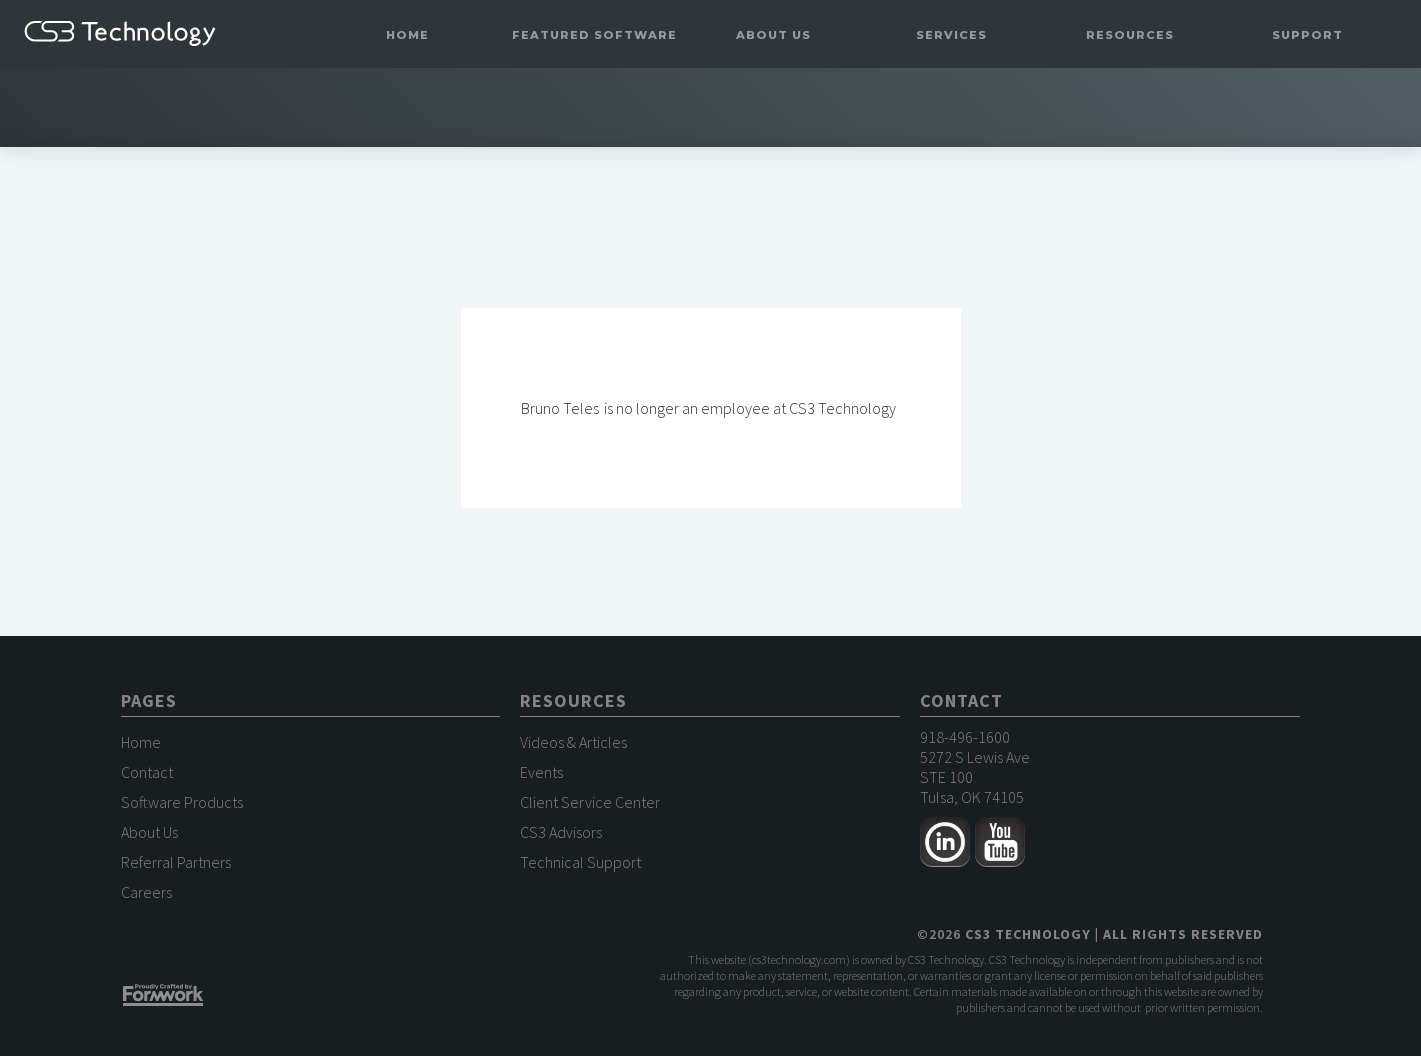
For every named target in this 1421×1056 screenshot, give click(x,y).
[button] (594, 35)
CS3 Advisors (561, 832)
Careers (146, 892)
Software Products (182, 802)
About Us (149, 832)
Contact (147, 772)
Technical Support (580, 862)
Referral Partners (176, 862)
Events (541, 772)
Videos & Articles (573, 742)
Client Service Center (590, 802)
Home (407, 35)
